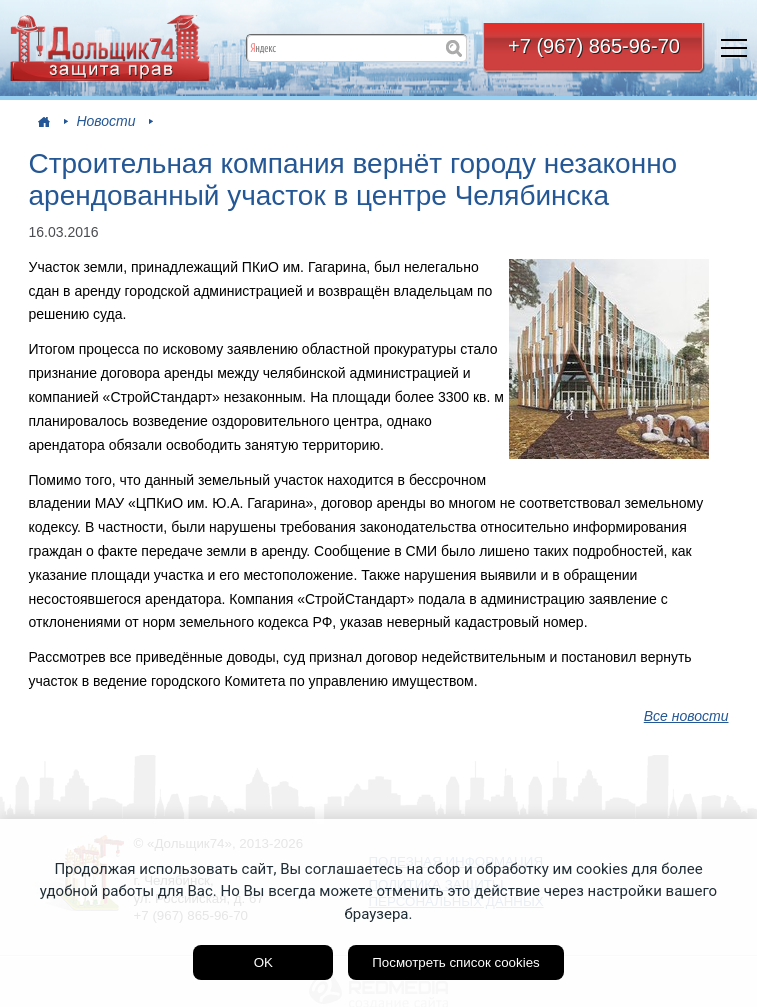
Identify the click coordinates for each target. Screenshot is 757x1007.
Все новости (686, 716)
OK (263, 962)
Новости (105, 121)
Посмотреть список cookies (455, 962)
